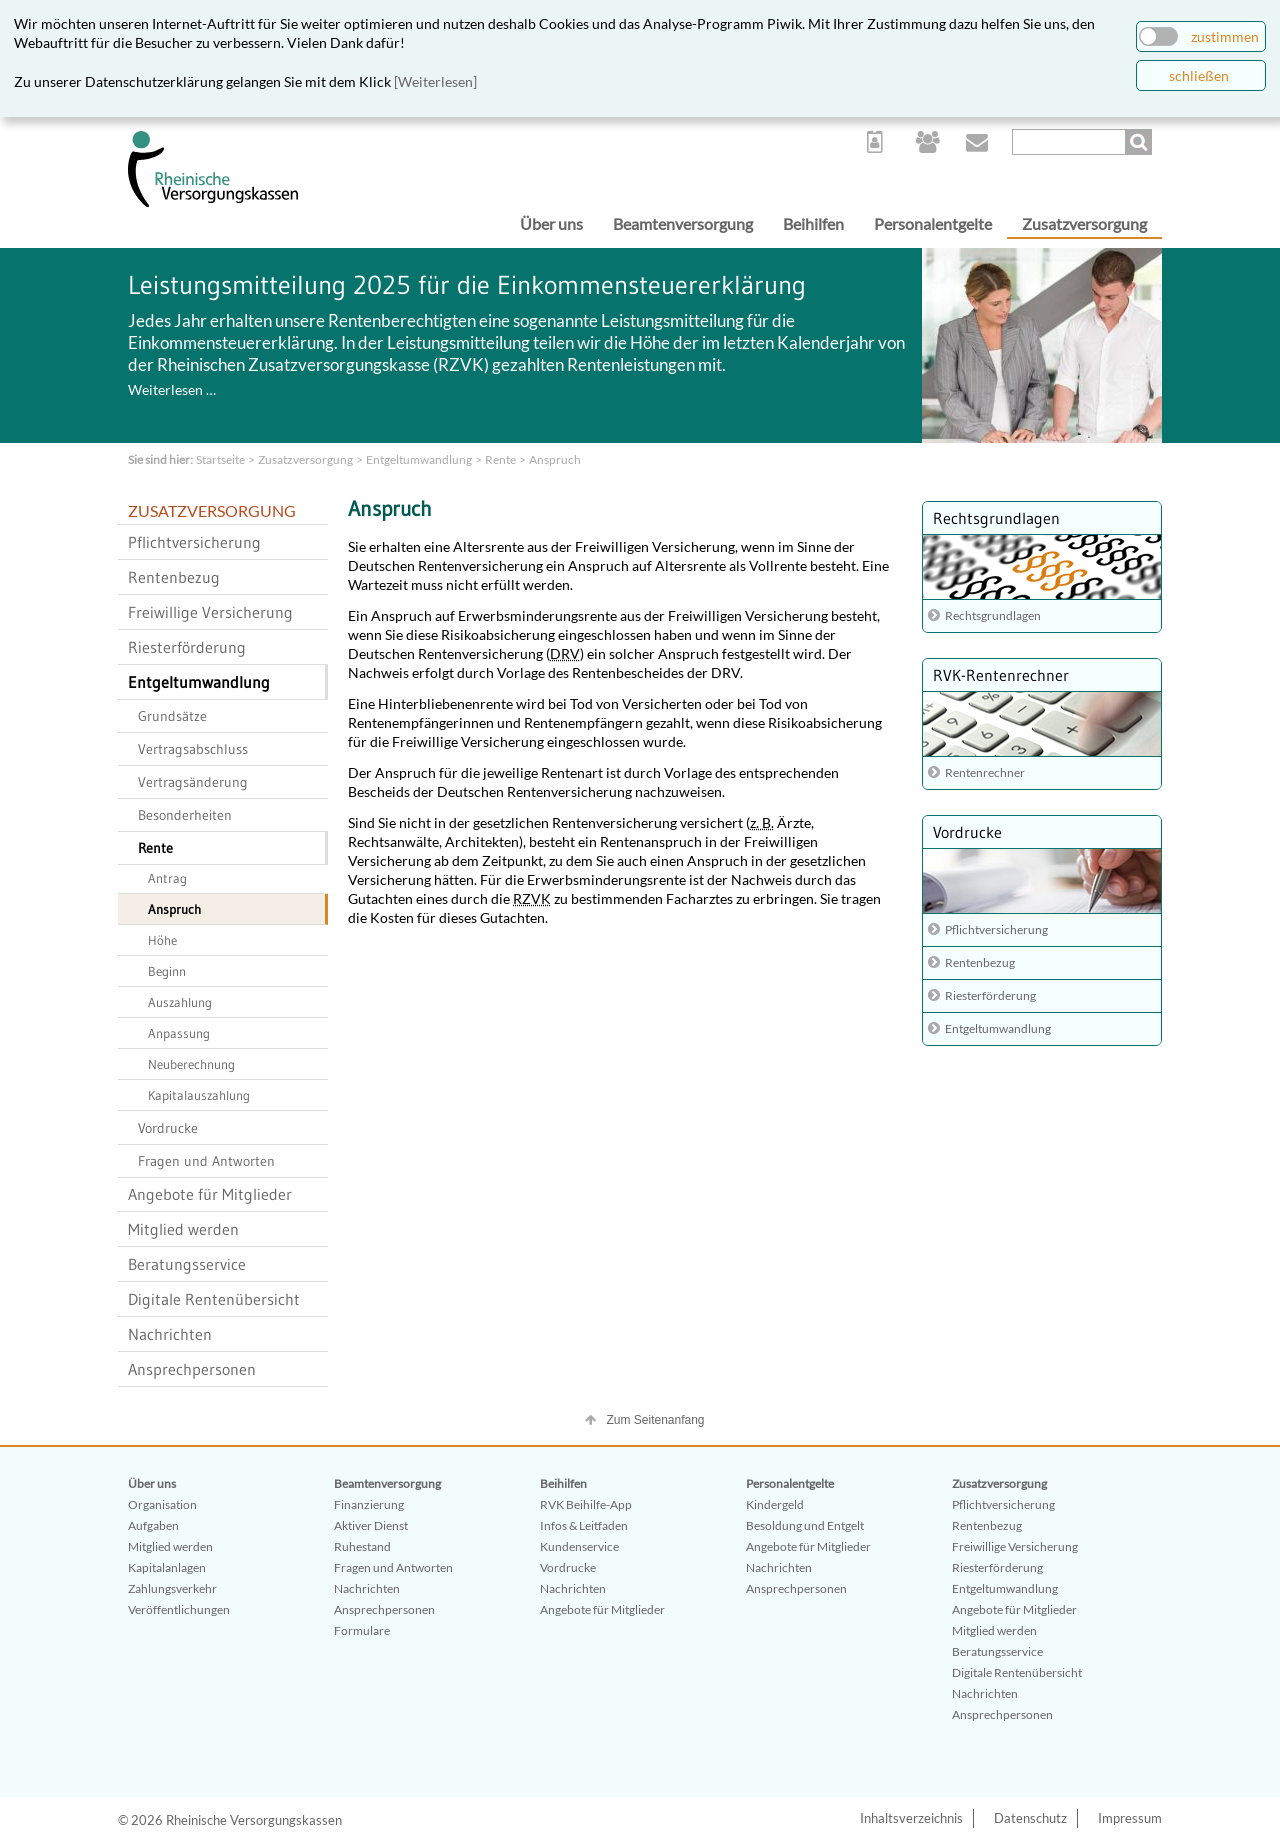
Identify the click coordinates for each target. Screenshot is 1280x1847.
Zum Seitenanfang (655, 1420)
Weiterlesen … (172, 389)
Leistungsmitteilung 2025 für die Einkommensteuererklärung (467, 285)
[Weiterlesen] (435, 81)
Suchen (1141, 142)
